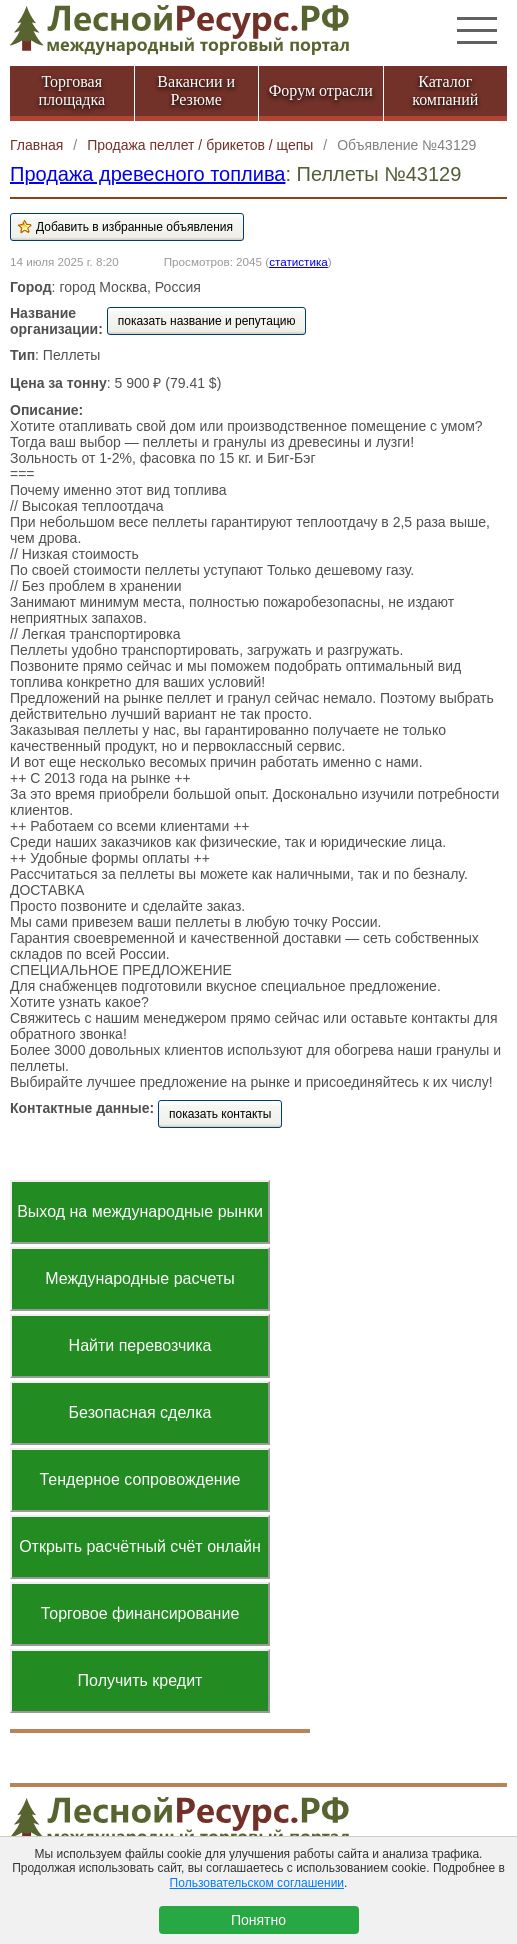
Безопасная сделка (140, 1412)
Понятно (258, 1920)
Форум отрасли (321, 90)
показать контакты (220, 1114)
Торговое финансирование (140, 1613)
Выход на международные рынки (140, 1211)
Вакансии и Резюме (196, 90)
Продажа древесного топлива (147, 174)
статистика (298, 261)
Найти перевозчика (140, 1345)
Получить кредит (140, 1680)
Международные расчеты (140, 1278)
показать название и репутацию (207, 321)
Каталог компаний (445, 90)
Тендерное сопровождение (139, 1479)
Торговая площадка (71, 90)
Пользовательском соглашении (257, 1883)
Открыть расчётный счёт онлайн (140, 1546)
